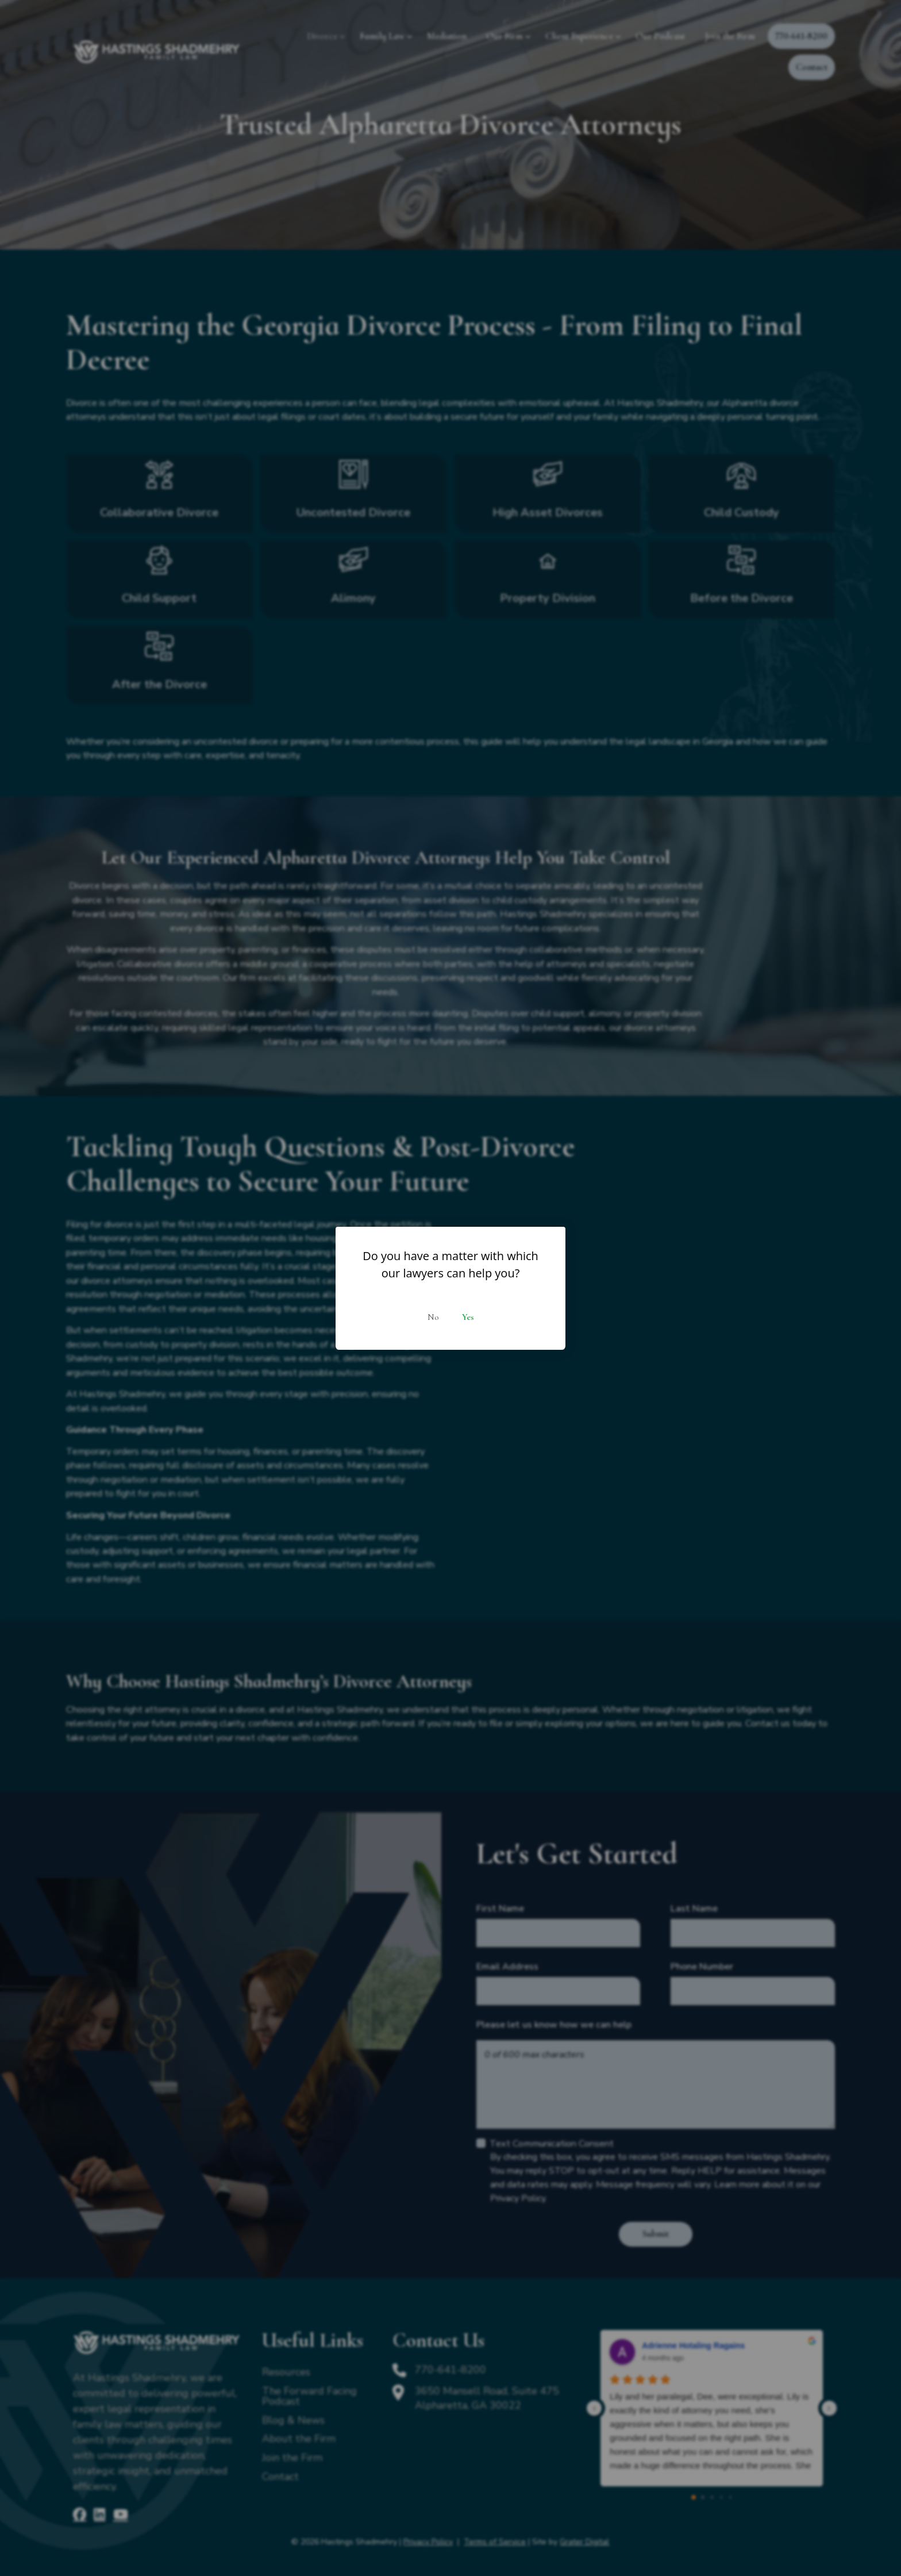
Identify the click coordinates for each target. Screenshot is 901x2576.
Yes (468, 1317)
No (433, 1317)
